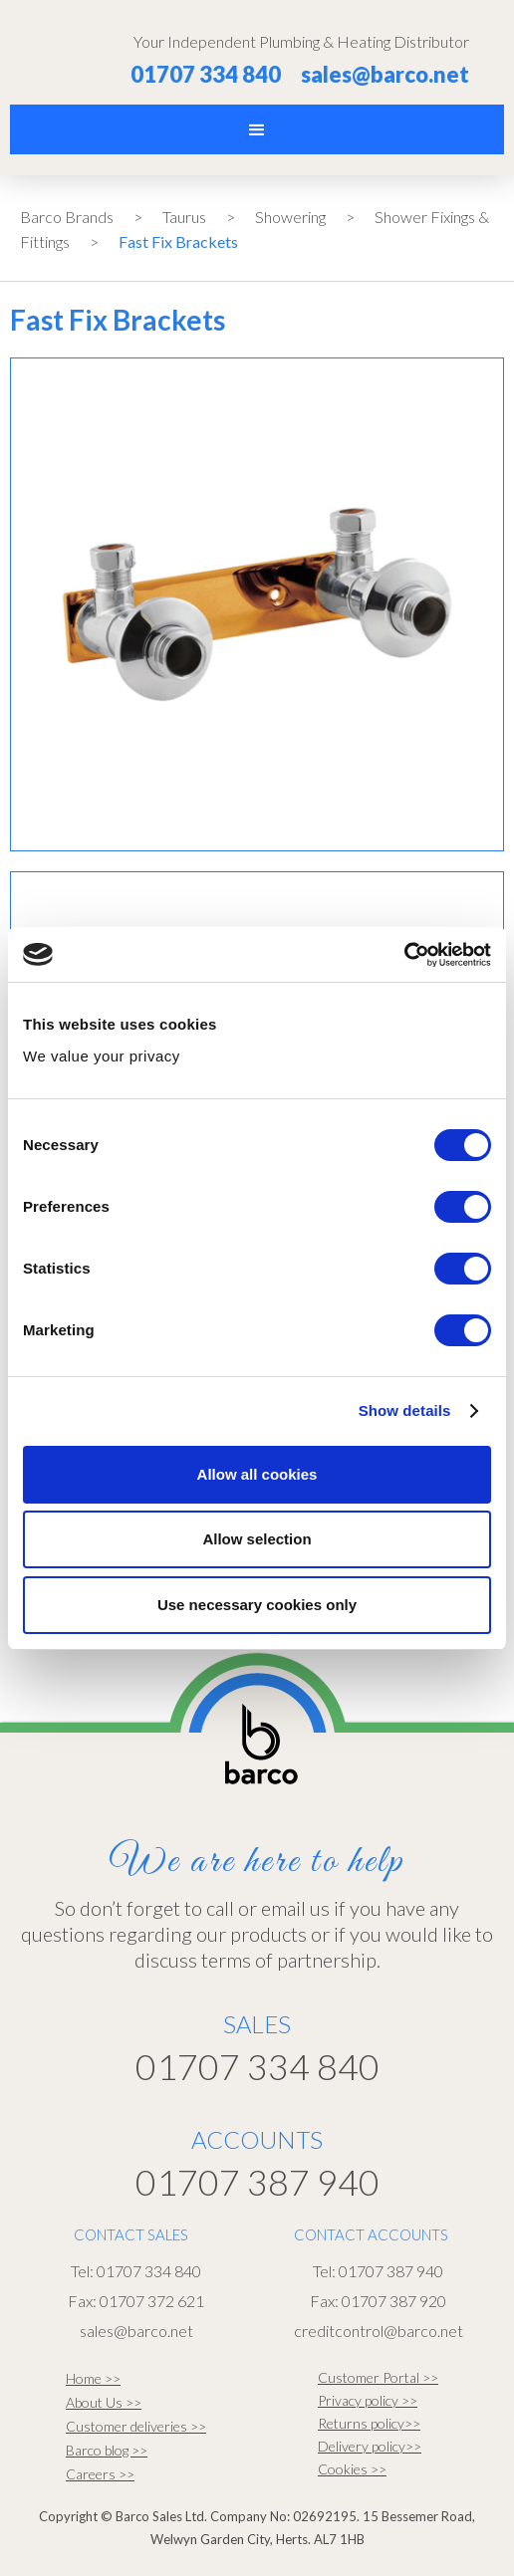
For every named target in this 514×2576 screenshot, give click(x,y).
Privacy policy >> (367, 2400)
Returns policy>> (369, 2423)
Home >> (93, 2378)
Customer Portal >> (378, 2377)
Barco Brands (67, 216)
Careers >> (100, 2473)
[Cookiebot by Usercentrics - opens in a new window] (404, 955)
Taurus (184, 216)
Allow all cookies (257, 1474)
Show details (405, 1410)
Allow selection (256, 1538)
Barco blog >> (106, 2450)
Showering (290, 216)
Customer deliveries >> (136, 2426)
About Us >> (103, 2402)
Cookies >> (352, 2468)
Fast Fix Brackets (178, 241)
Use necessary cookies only (257, 1604)
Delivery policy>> (369, 2446)
